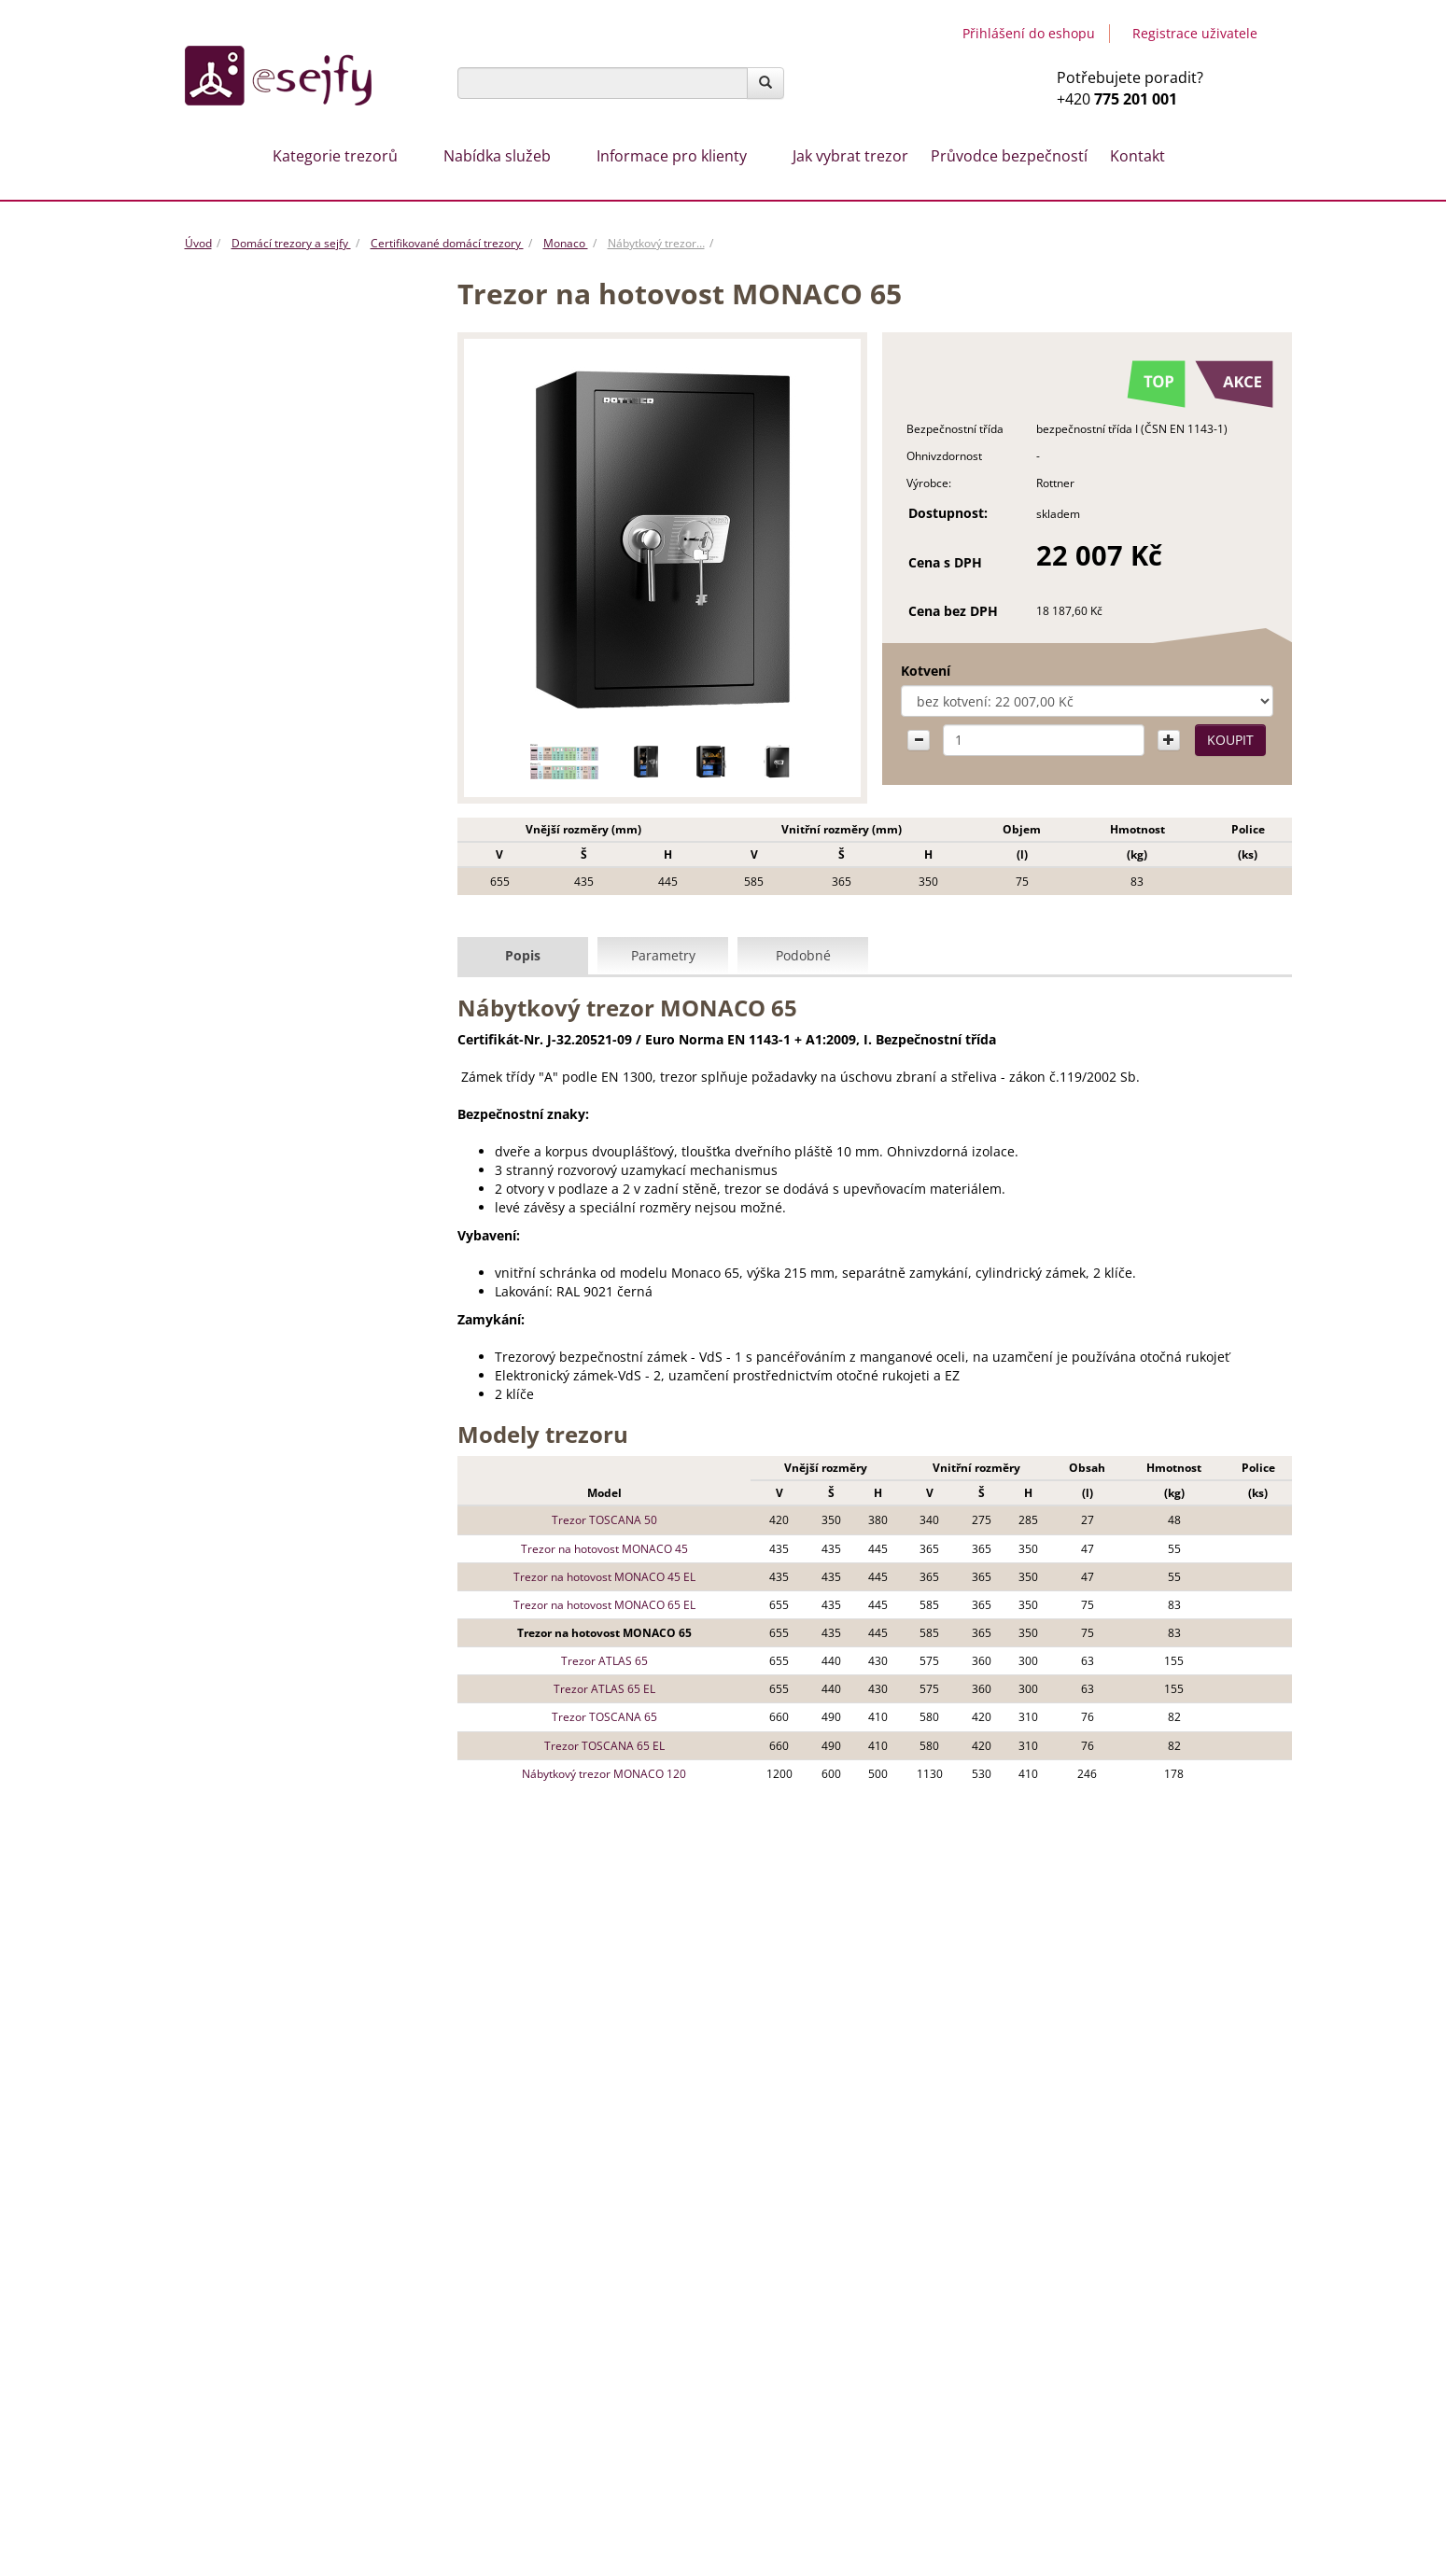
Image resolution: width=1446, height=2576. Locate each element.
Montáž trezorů (831, 2091)
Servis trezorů (775, 2470)
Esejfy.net (1064, 2309)
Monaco (565, 243)
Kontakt (1137, 156)
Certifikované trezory (282, 491)
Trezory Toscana (277, 639)
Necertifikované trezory (283, 675)
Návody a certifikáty (795, 2410)
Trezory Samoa (273, 602)
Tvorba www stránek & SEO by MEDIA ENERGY (1163, 2408)
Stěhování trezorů (680, 2091)
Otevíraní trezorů (518, 2113)
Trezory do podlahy (253, 786)
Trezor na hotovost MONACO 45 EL (599, 1576)
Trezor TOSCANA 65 (599, 1716)
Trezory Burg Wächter (278, 713)
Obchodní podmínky (797, 2370)
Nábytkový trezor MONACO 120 (598, 1773)
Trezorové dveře (244, 934)
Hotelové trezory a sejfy (264, 1081)
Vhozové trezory (244, 380)
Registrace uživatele (1194, 33)
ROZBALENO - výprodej (263, 343)
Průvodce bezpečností (1009, 156)
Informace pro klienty (672, 156)
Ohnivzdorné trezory (257, 1008)
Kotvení (910, 670)
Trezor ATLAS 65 (598, 1660)
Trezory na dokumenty (262, 897)
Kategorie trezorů (335, 156)
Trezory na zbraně (249, 823)
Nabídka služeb (497, 156)
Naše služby (769, 2431)
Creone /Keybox (243, 417)
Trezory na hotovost (255, 860)
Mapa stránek (1224, 2465)
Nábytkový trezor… (656, 243)
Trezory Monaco (280, 528)
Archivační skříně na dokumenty (288, 971)
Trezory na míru (673, 2113)
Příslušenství (234, 1155)
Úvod (198, 243)
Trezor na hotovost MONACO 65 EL (599, 1604)
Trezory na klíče (242, 1045)
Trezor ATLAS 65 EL (599, 1688)
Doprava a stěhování (797, 2451)
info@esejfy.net (1107, 2132)
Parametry (663, 954)
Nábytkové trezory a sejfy (270, 454)
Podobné (803, 954)
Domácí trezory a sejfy (291, 243)
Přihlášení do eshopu (1028, 33)
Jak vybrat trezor (850, 156)
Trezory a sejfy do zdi (257, 749)
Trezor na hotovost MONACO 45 (598, 1547)
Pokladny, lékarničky (256, 1119)
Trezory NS (262, 564)
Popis (522, 954)
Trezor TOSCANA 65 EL (599, 1744)
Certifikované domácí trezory (447, 243)
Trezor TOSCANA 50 (599, 1519)
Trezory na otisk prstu (259, 1192)
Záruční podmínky (790, 2391)
